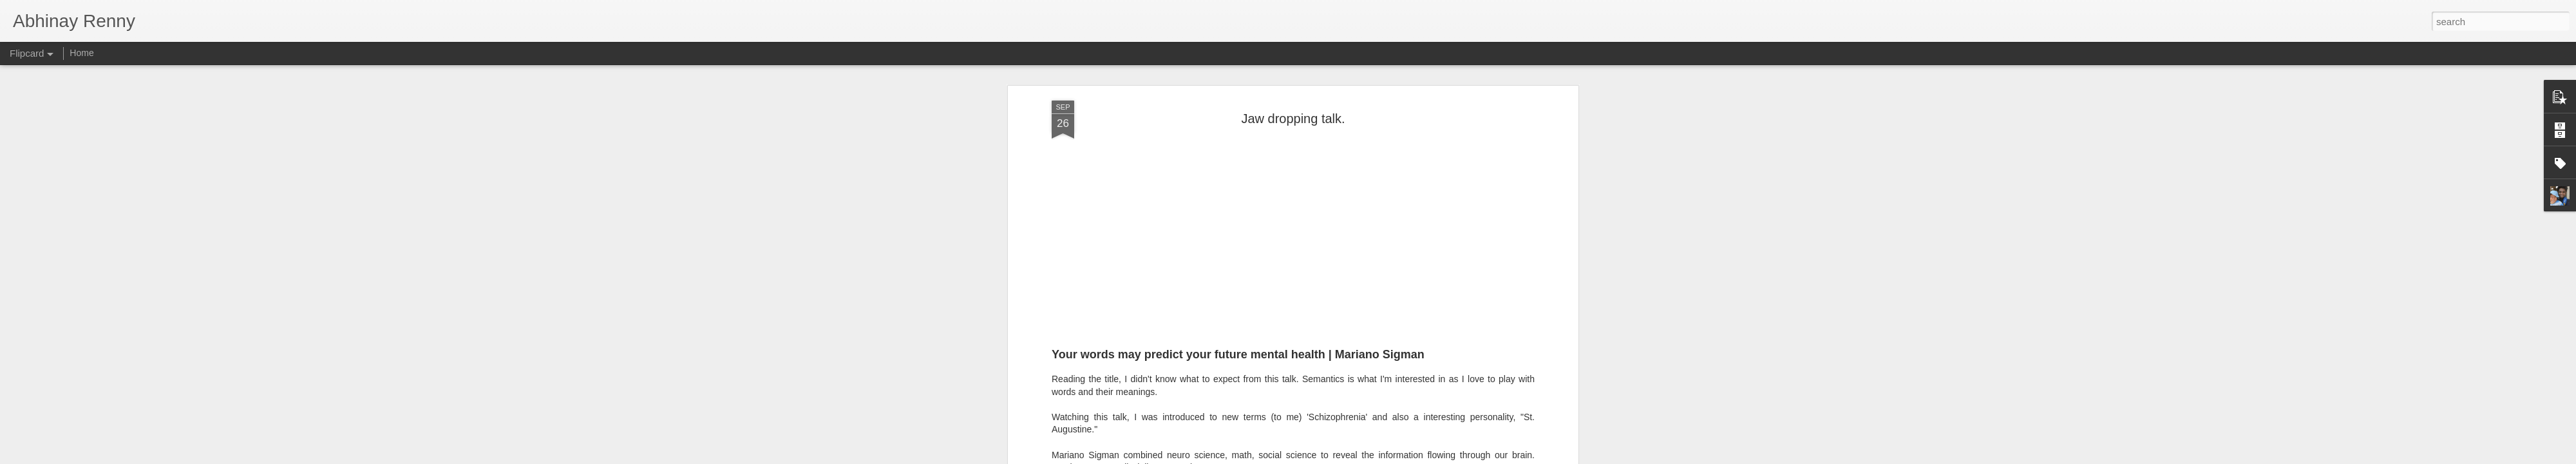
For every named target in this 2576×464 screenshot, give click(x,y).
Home (81, 53)
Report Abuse (1366, 457)
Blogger (1328, 457)
